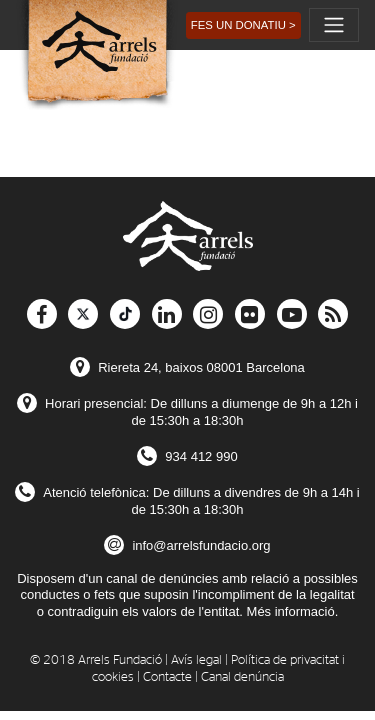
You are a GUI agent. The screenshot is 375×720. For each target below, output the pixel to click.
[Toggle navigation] (334, 25)
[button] (243, 25)
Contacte (167, 677)
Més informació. (293, 611)
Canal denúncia (242, 677)
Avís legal (196, 660)
